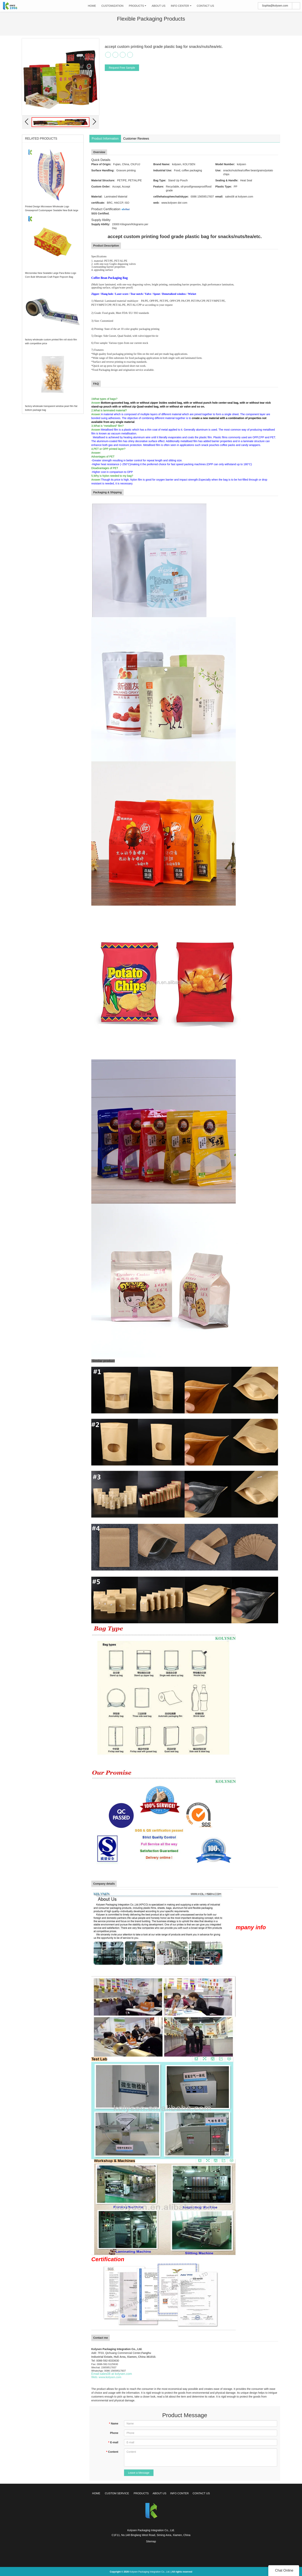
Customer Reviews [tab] (136, 138)
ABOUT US (158, 6)
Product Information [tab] (105, 138)
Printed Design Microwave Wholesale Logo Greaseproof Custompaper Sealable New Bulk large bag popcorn (51, 210)
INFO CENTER (180, 6)
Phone (114, 2432)
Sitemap (151, 2541)
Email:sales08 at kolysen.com (111, 2373)
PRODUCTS (136, 6)
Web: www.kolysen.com (106, 2377)
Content (112, 2451)
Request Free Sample (122, 67)
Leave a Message (138, 2472)
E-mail (113, 2442)
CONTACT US (205, 6)
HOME (92, 6)
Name (113, 2423)
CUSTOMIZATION (112, 6)
